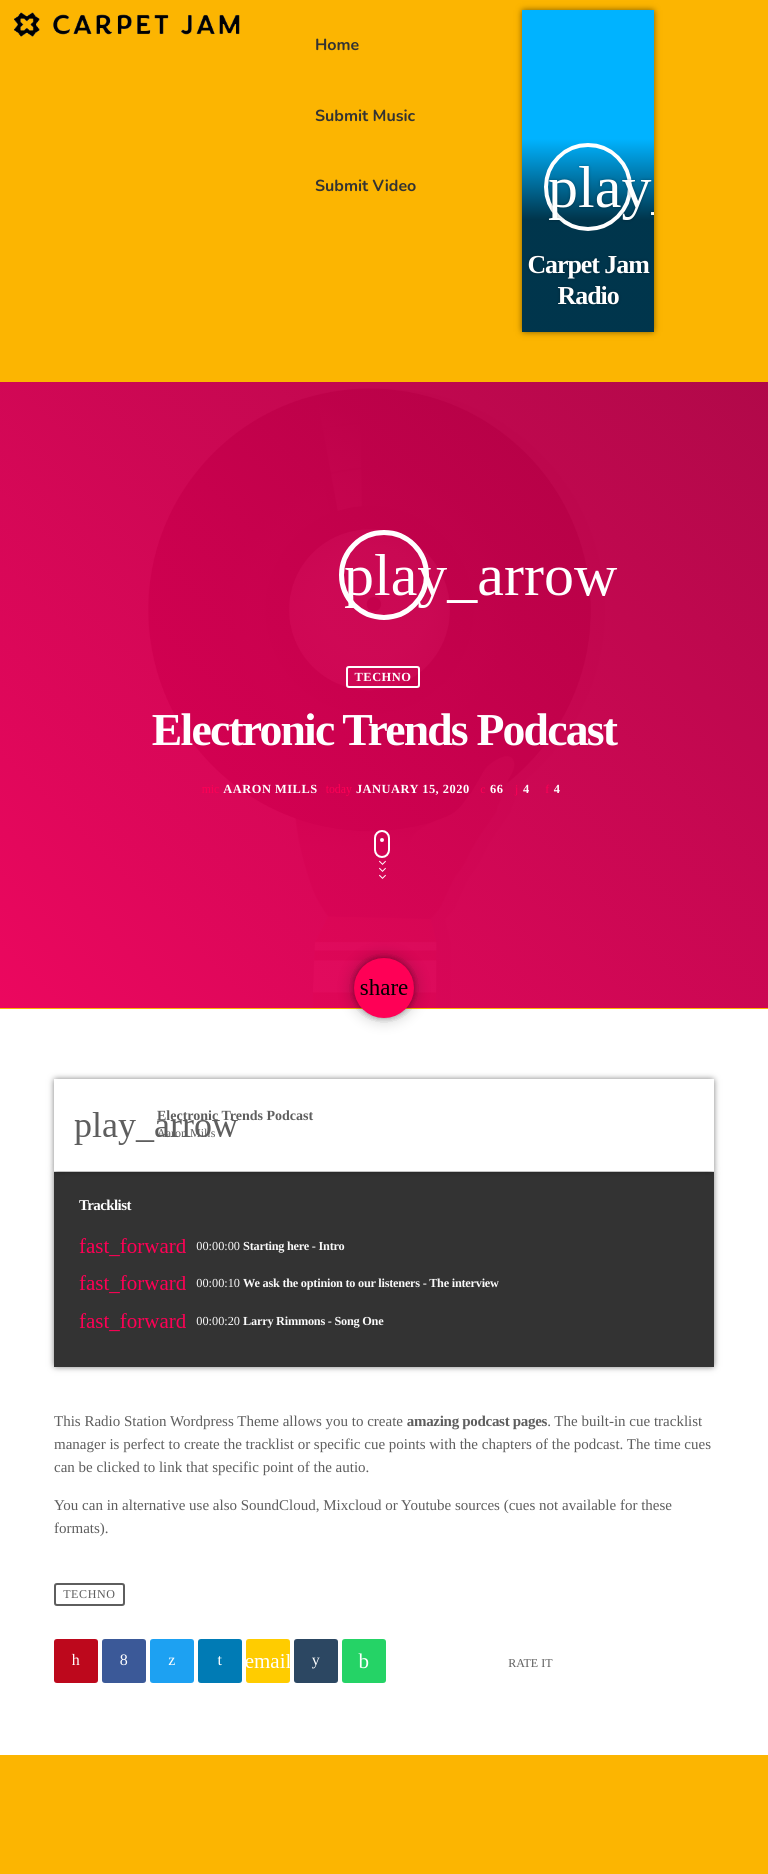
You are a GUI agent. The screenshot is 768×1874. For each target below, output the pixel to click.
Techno (383, 709)
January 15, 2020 (400, 822)
